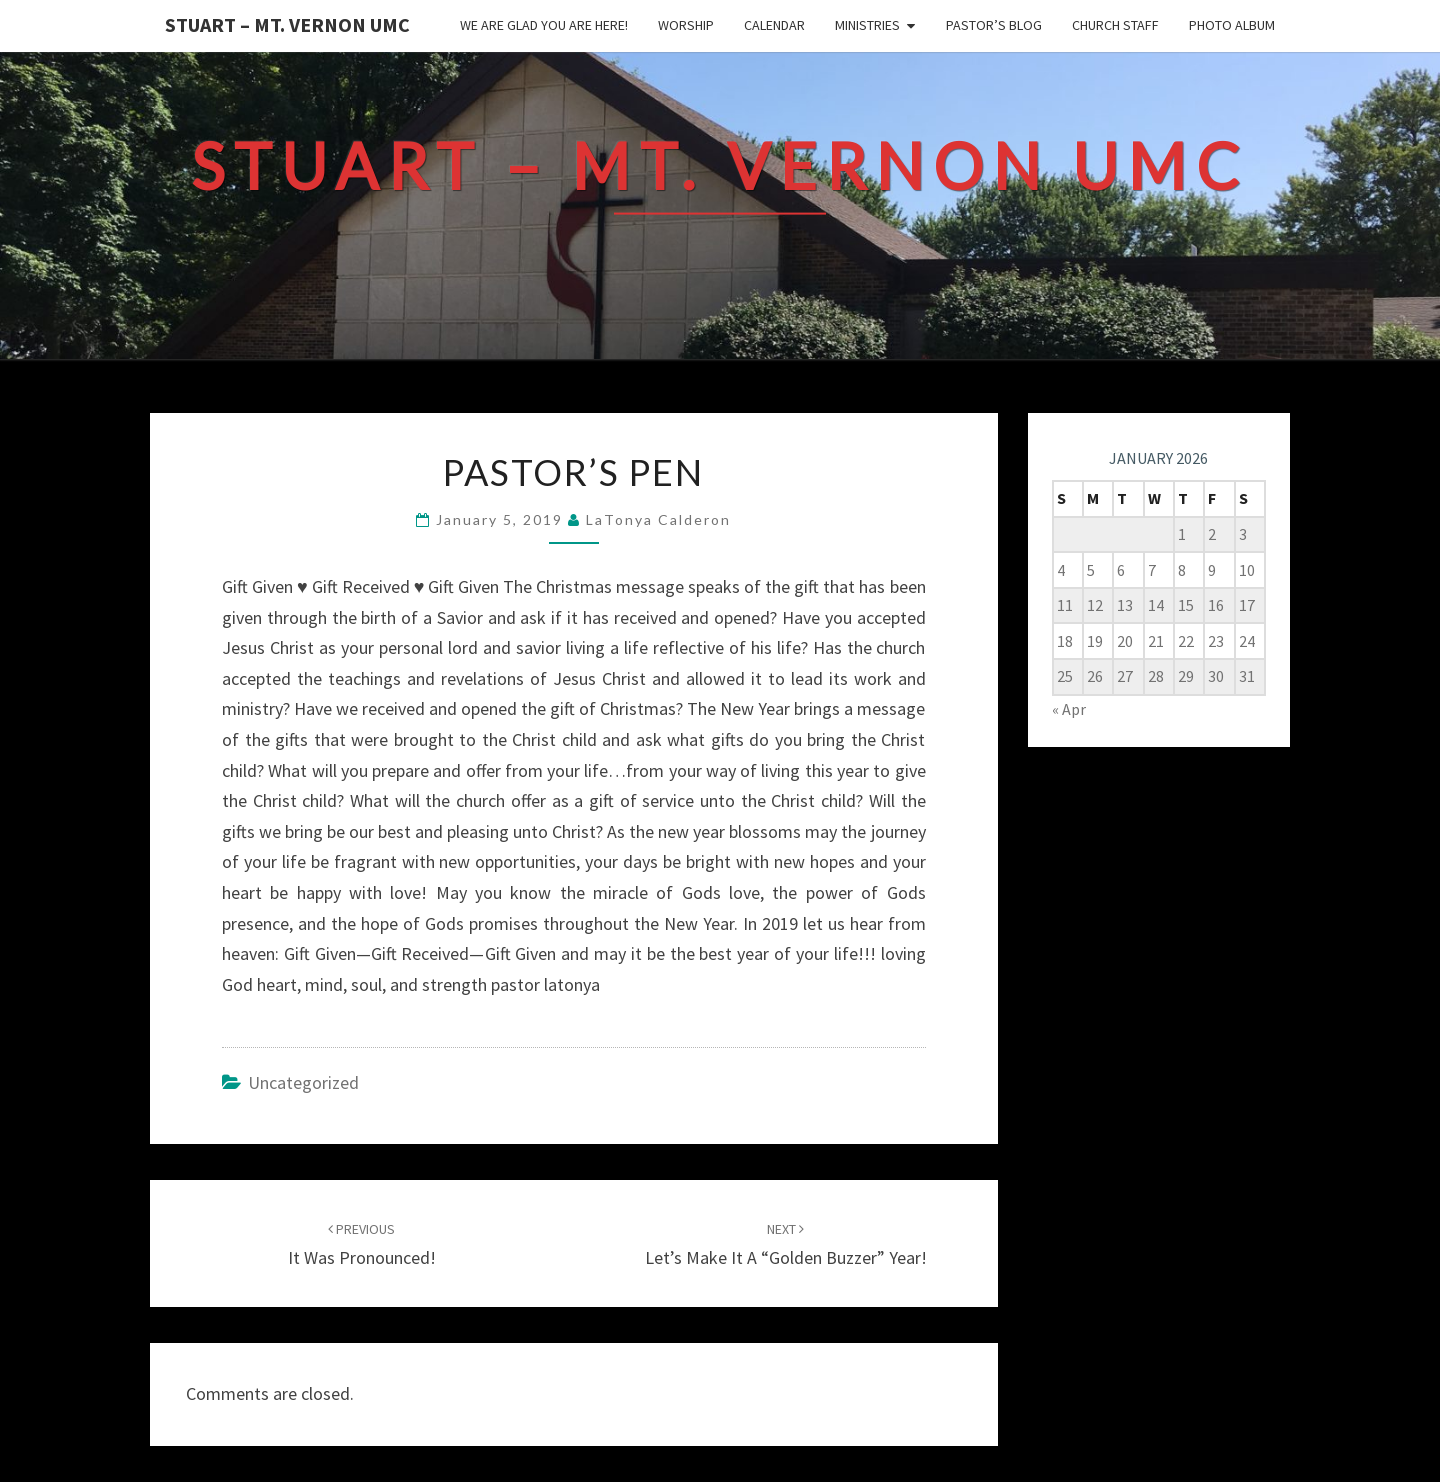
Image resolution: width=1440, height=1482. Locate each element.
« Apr (1069, 709)
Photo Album (1232, 25)
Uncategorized (303, 1082)
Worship (686, 25)
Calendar (774, 25)
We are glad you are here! (544, 25)
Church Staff (1115, 25)
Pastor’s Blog (994, 25)
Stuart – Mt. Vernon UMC (287, 24)
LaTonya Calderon (658, 519)
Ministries (867, 25)
